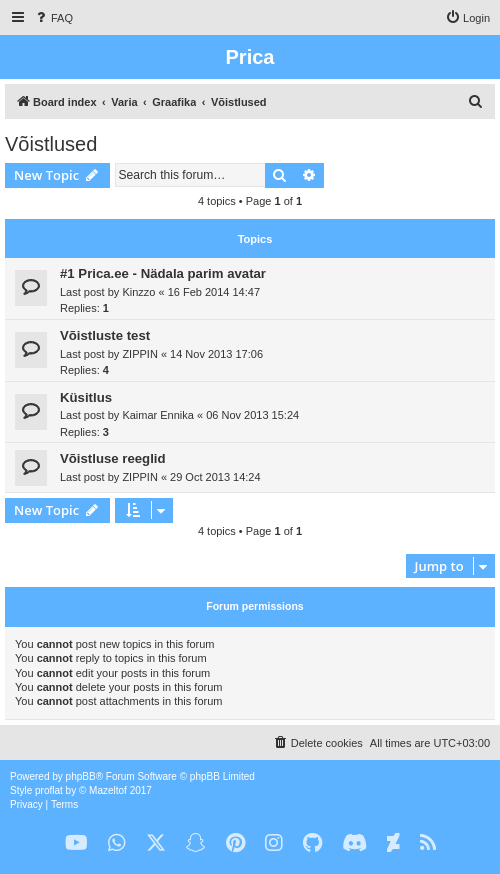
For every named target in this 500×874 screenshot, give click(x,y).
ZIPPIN (139, 354)
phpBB (81, 776)
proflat (49, 790)
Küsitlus (86, 397)
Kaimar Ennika (158, 415)
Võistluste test (105, 335)
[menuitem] (53, 18)
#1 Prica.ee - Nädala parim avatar (163, 273)
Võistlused (51, 144)
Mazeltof (108, 790)
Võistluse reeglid (113, 458)
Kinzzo (138, 292)
